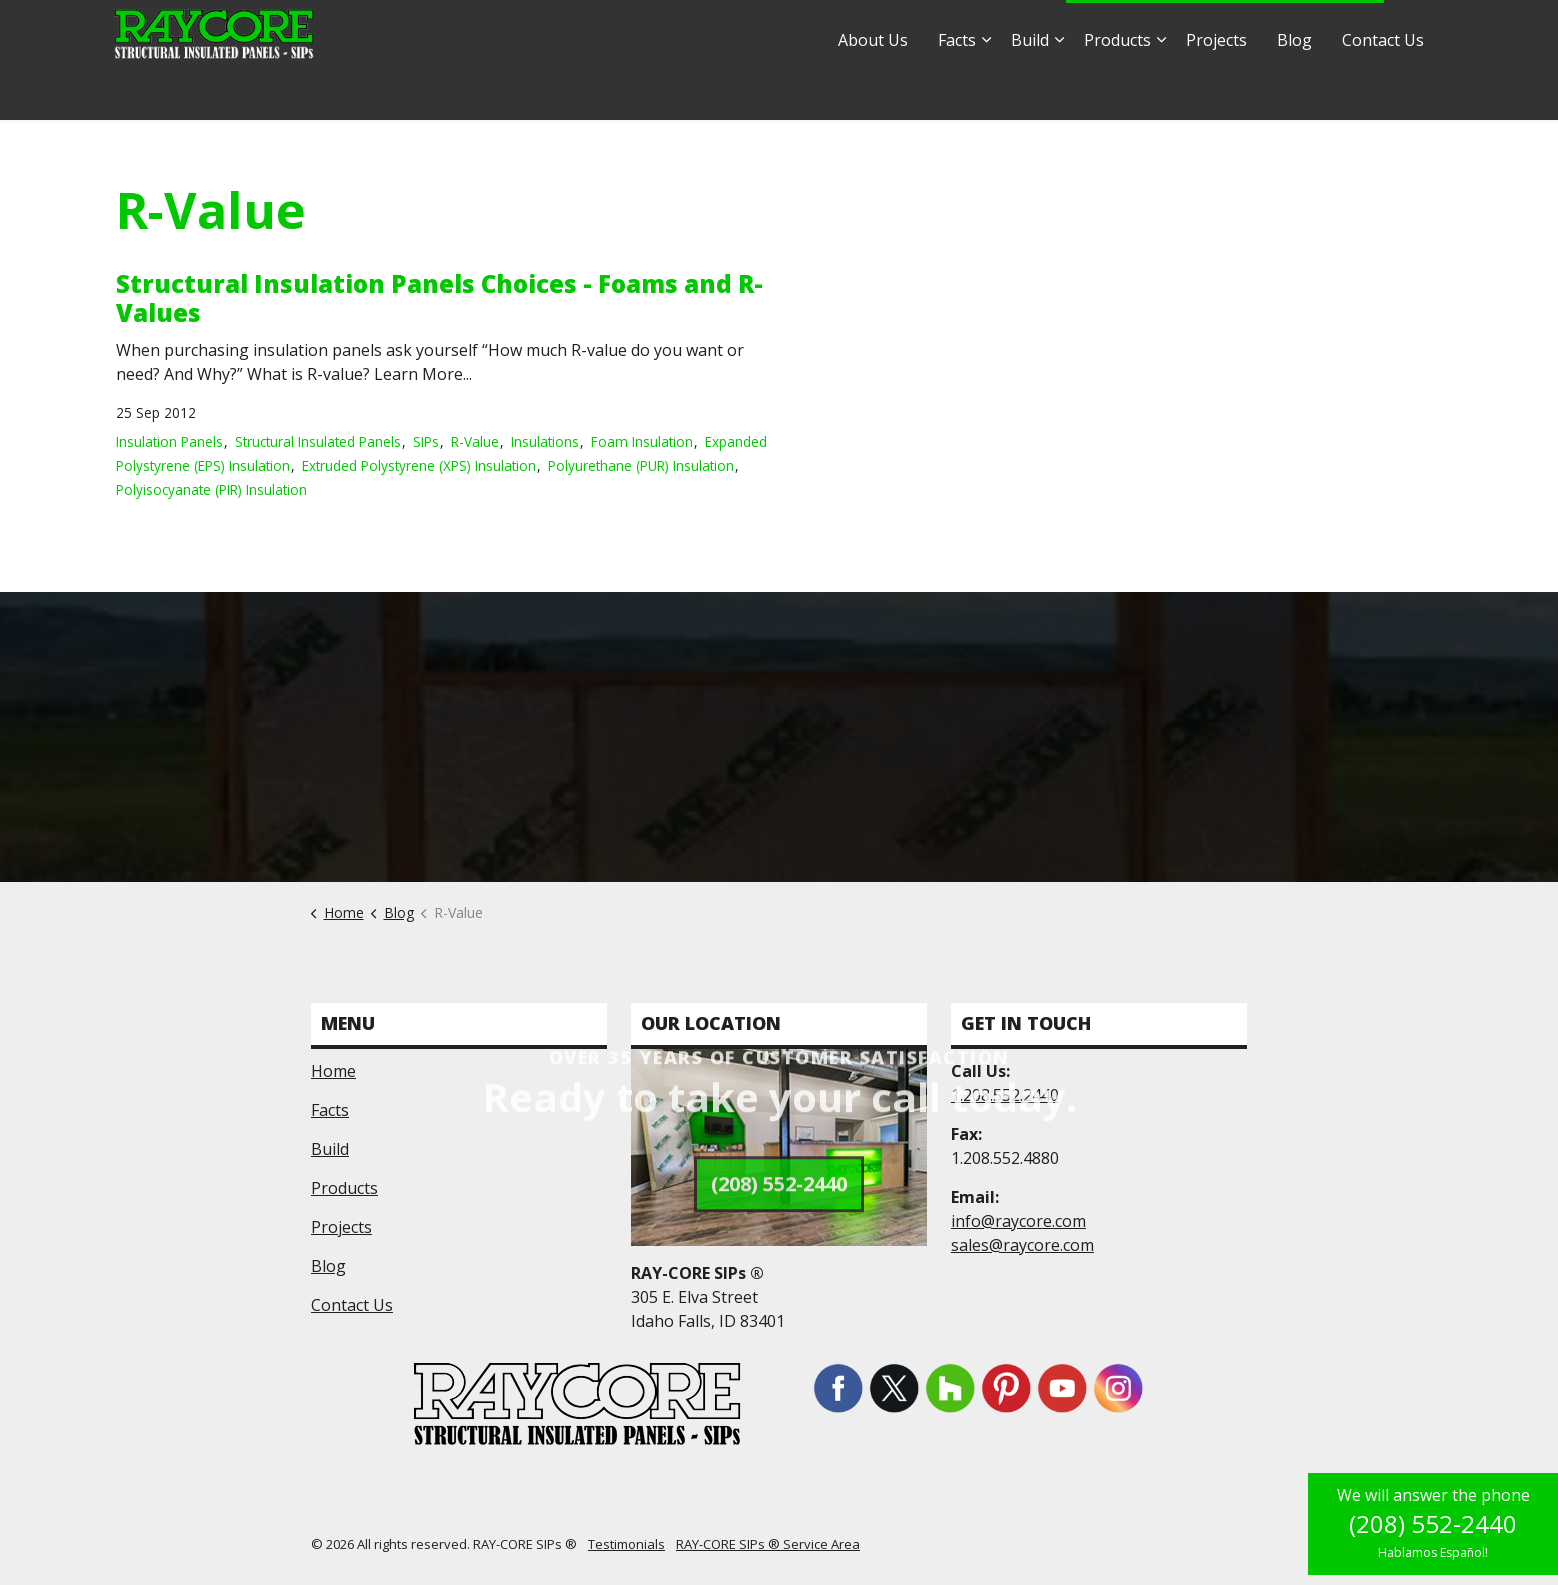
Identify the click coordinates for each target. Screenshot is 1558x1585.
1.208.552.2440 (1005, 1095)
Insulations (545, 441)
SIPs (426, 441)
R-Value (475, 441)
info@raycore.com (818, 29)
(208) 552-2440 (1433, 1523)
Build (1030, 90)
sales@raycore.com (977, 29)
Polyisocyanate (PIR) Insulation (211, 489)
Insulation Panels (169, 441)
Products (1117, 90)
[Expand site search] (1419, 30)
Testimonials (626, 1544)
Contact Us (1383, 90)
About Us (873, 90)
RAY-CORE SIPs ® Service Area (768, 1544)
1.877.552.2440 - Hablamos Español (1225, 30)
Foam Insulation (642, 441)
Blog (1294, 90)
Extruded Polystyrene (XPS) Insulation (419, 465)
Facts (957, 90)
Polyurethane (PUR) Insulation (641, 465)
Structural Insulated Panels (318, 441)
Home (333, 1071)
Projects (1216, 90)
